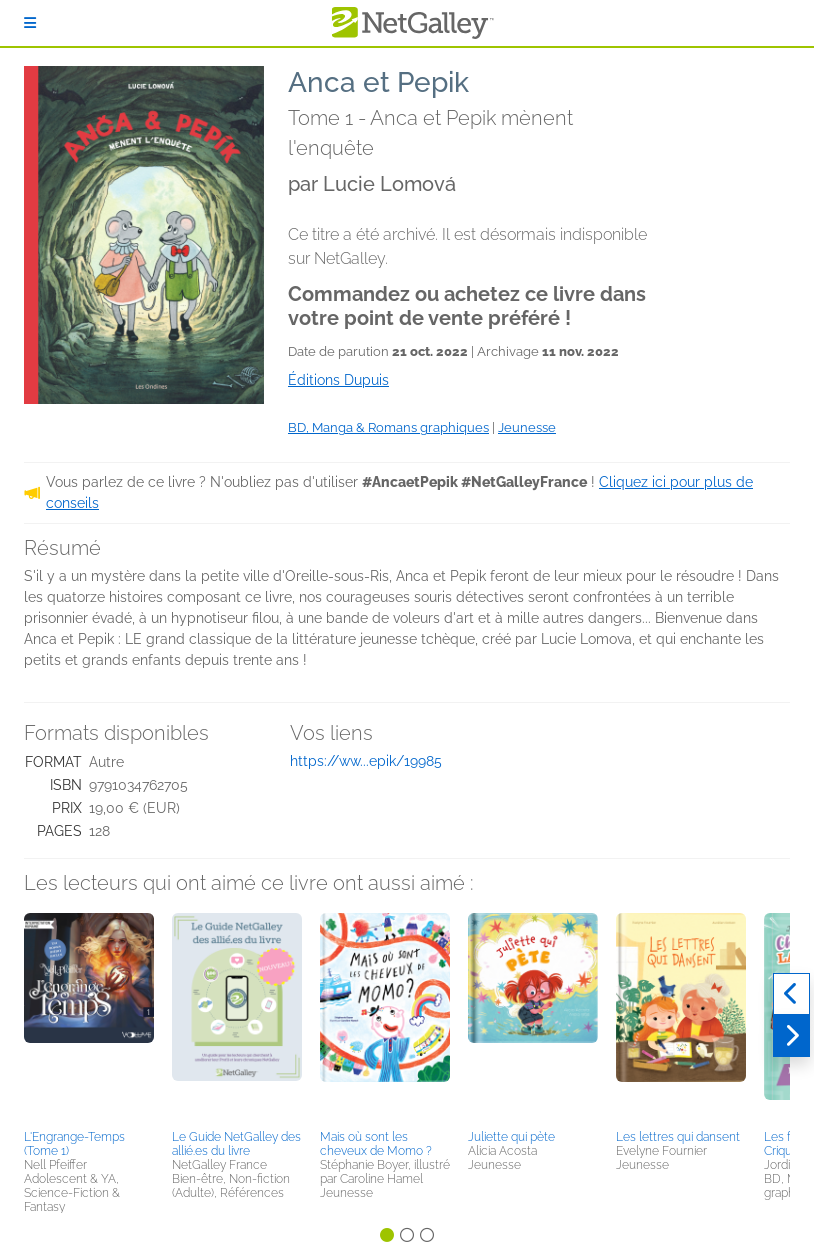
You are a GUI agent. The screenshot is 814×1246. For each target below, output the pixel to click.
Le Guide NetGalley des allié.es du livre (236, 1144)
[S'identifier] (30, 23)
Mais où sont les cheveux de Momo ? (376, 1144)
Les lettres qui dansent (678, 1137)
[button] (89, 1018)
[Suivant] (791, 1036)
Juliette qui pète (511, 1137)
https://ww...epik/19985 (366, 761)
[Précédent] (791, 994)
